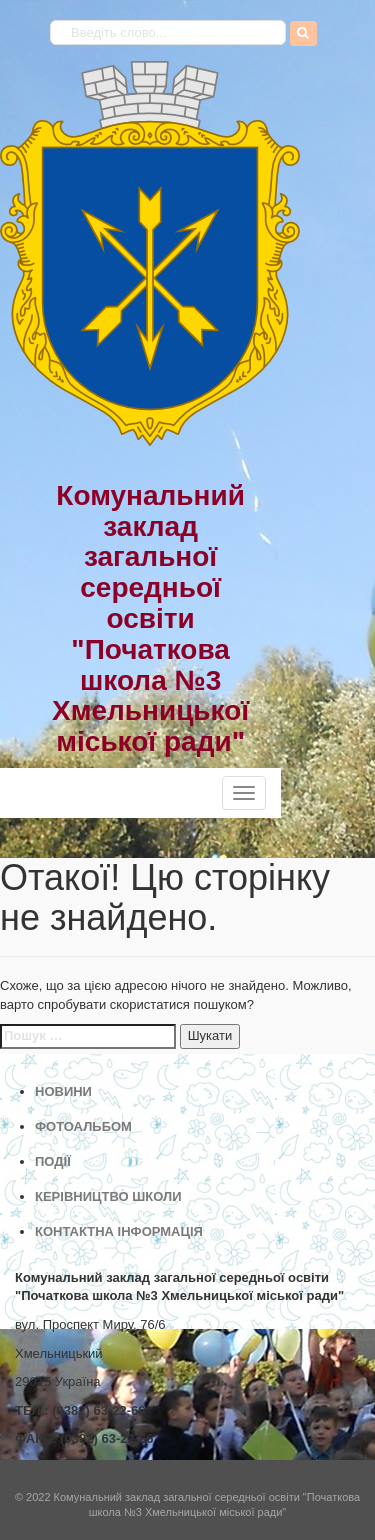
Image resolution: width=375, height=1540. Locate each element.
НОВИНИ (63, 1091)
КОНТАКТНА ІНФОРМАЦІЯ (119, 1231)
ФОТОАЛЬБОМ (83, 1126)
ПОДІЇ (53, 1161)
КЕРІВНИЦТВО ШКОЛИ (108, 1196)
